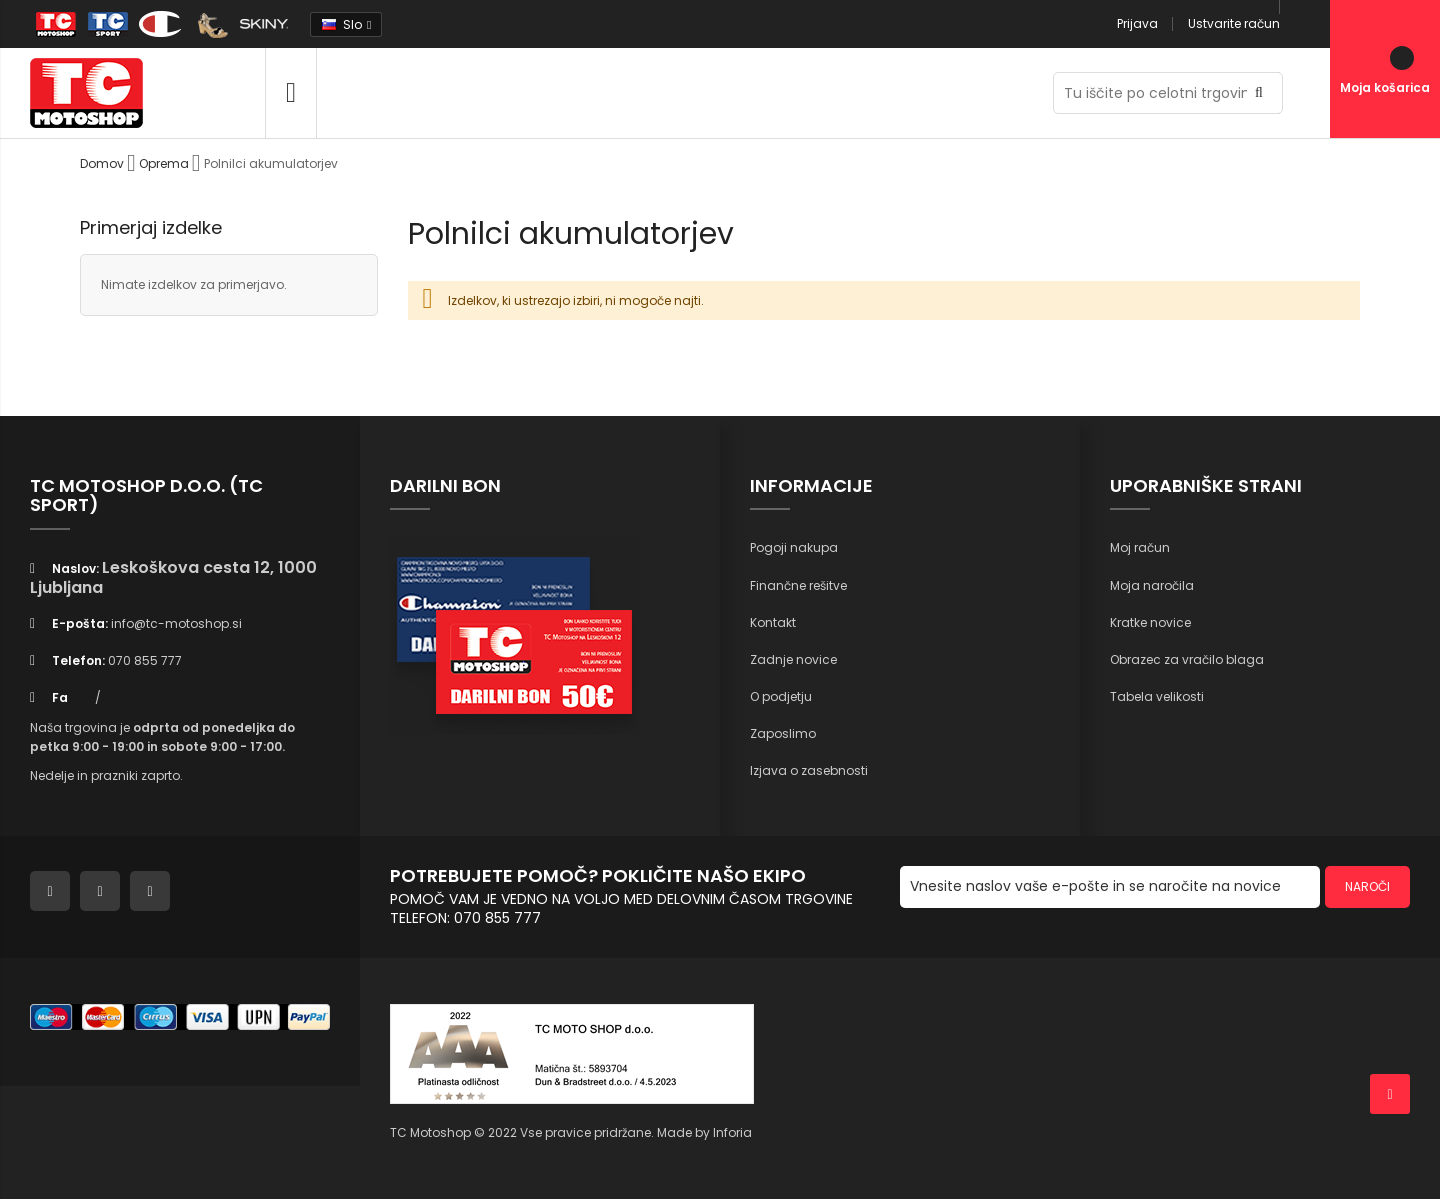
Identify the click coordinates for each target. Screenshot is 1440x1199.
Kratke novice (1150, 622)
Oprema (165, 163)
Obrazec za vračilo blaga (1187, 659)
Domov (103, 163)
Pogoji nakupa (794, 547)
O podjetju (781, 696)
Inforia (732, 1132)
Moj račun (1140, 547)
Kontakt (773, 622)
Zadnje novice (793, 659)
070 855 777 (145, 660)
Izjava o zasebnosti (809, 770)
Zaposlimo (783, 733)
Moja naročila (1152, 585)
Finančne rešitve (798, 585)
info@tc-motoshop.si (176, 623)
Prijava (1137, 23)
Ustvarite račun (1234, 23)
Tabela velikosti (1157, 696)
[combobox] (1168, 93)
